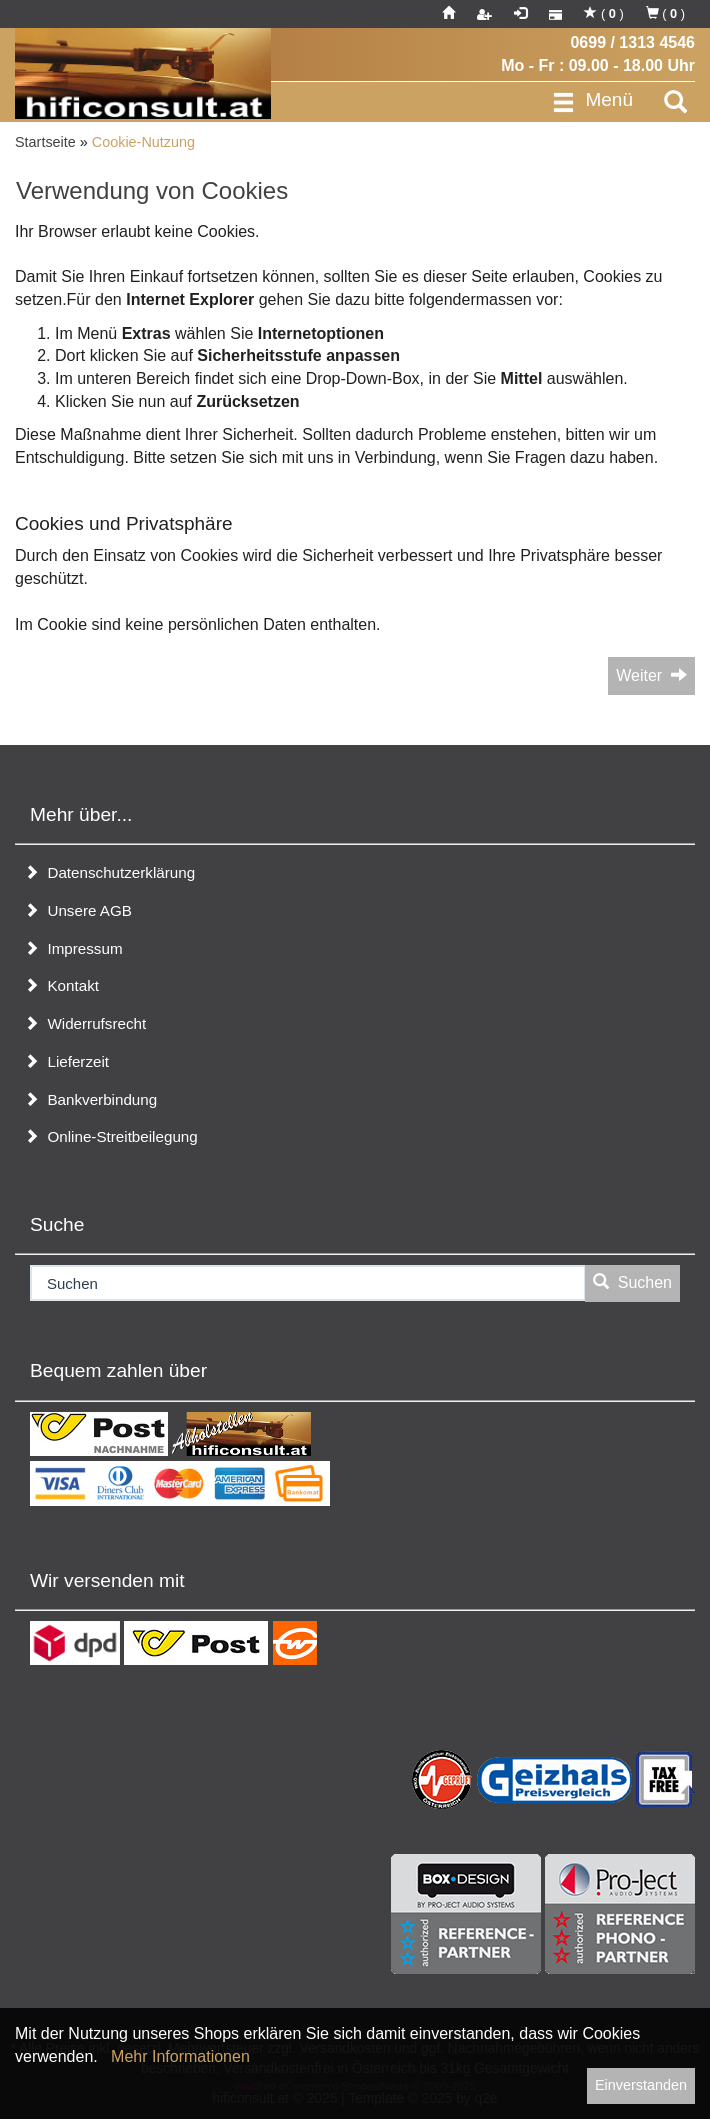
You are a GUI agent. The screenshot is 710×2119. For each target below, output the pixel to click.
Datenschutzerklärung (109, 872)
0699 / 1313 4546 (632, 42)
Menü (592, 101)
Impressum (73, 948)
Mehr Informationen (180, 2056)
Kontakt (61, 985)
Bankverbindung (90, 1099)
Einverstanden (641, 2085)
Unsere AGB (78, 910)
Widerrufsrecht (85, 1023)
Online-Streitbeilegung (111, 1136)
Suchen (632, 1282)
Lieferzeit (66, 1061)
